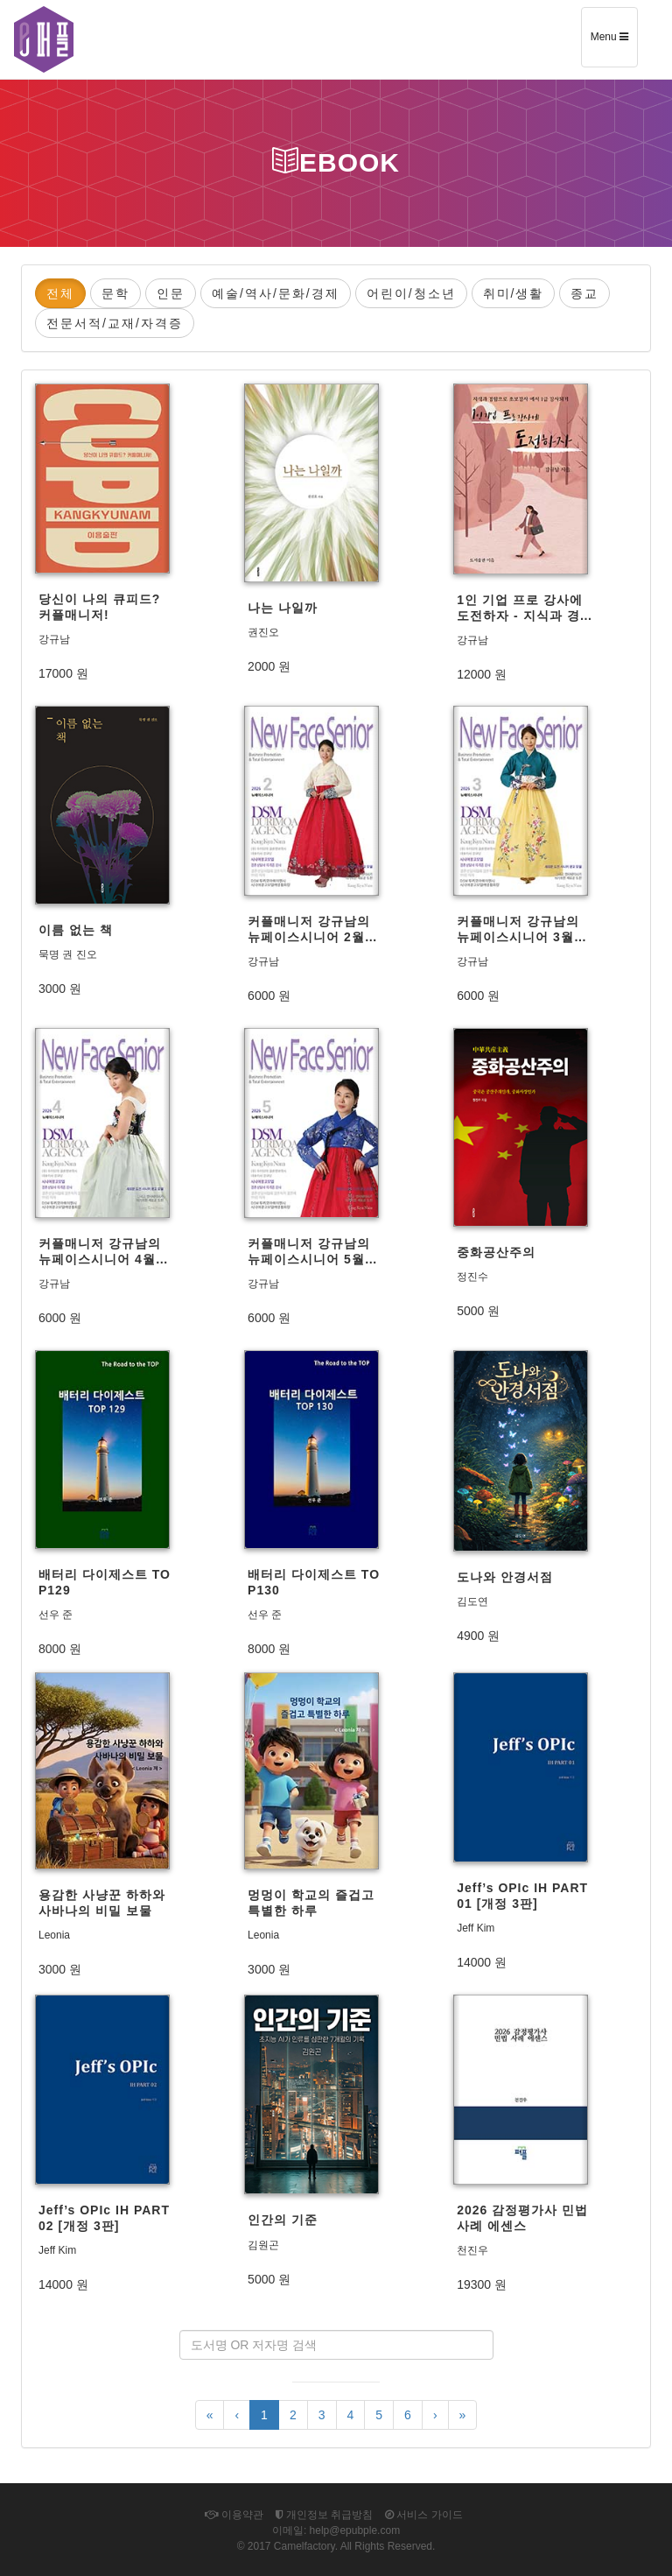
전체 (60, 293)
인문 (171, 293)
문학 (116, 293)
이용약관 (233, 2515)
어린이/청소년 (411, 293)
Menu (614, 43)
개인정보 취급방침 (325, 2515)
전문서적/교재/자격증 (114, 323)
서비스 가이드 (424, 2515)
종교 (584, 293)
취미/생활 (513, 293)
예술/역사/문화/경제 (276, 293)
